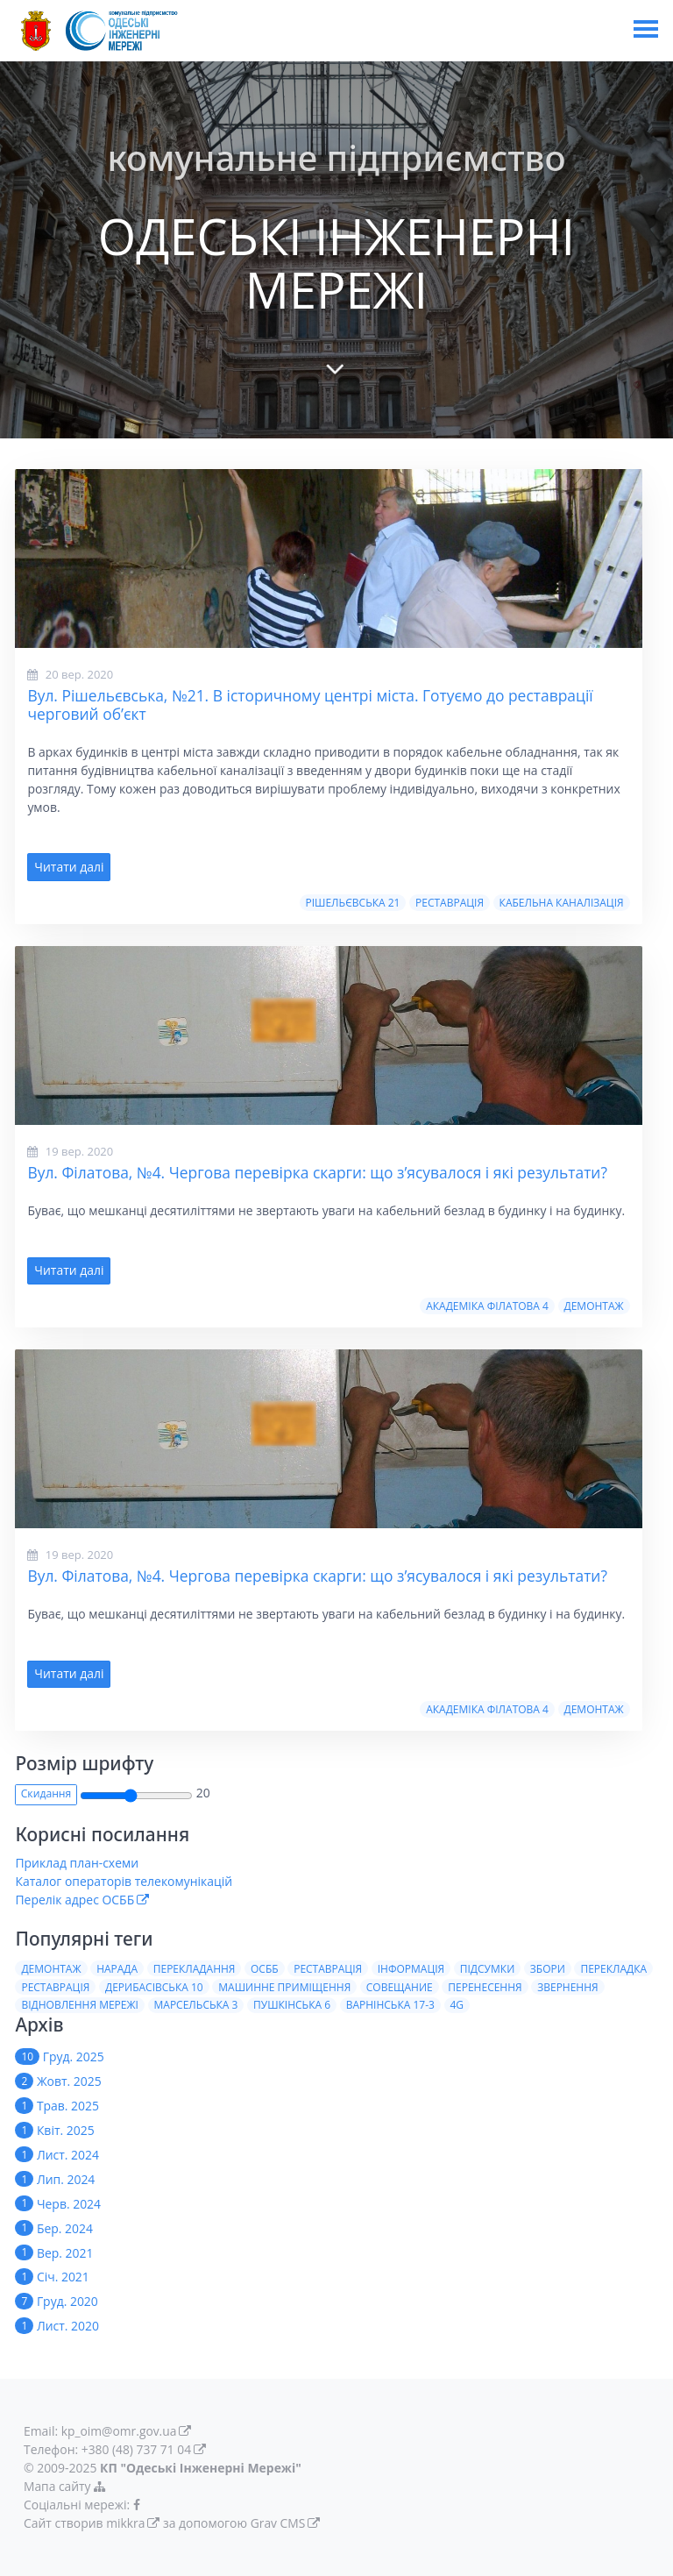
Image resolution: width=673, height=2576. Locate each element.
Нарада (117, 1968)
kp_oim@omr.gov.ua (119, 2431)
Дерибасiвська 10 (154, 1987)
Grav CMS (278, 2523)
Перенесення (484, 1987)
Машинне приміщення (284, 1987)
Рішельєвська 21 (352, 902)
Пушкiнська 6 (291, 2004)
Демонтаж (593, 1306)
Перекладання (194, 1968)
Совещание (399, 1987)
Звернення (567, 1987)
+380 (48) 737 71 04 (136, 2449)
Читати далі (68, 866)
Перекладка (613, 1968)
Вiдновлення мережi (79, 2004)
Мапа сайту (67, 2486)
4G (457, 2004)
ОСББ (265, 1968)
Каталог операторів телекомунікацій (123, 1881)
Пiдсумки (487, 1968)
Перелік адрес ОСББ (74, 1899)
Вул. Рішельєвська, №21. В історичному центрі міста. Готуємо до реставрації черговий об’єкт (309, 704)
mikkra (125, 2523)
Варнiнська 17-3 (390, 2004)
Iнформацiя (411, 1968)
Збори (547, 1968)
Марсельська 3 (196, 2004)
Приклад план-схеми (76, 1862)
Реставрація (328, 1968)
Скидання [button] (46, 1793)
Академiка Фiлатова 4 (487, 1306)
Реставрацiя (449, 902)
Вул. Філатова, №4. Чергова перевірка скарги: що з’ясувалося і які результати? (317, 1172)
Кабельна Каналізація (561, 902)
